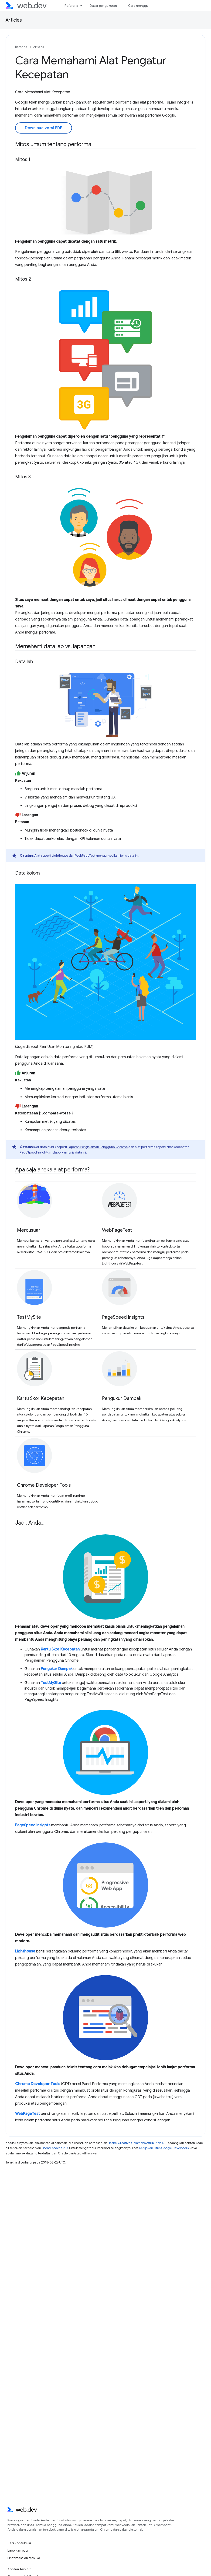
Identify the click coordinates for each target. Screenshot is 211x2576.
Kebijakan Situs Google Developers (164, 2148)
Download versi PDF (43, 128)
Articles (14, 20)
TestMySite (29, 1317)
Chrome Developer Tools (44, 1485)
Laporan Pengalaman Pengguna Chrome (98, 1147)
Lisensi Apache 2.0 (55, 2148)
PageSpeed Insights (34, 1152)
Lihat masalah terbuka (23, 2558)
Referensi (71, 5)
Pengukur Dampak (121, 1398)
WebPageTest (85, 855)
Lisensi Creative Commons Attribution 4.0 (137, 2143)
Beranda (21, 47)
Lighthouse (60, 855)
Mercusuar (28, 1230)
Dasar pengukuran (103, 5)
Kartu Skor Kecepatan (40, 1398)
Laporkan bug (17, 2550)
